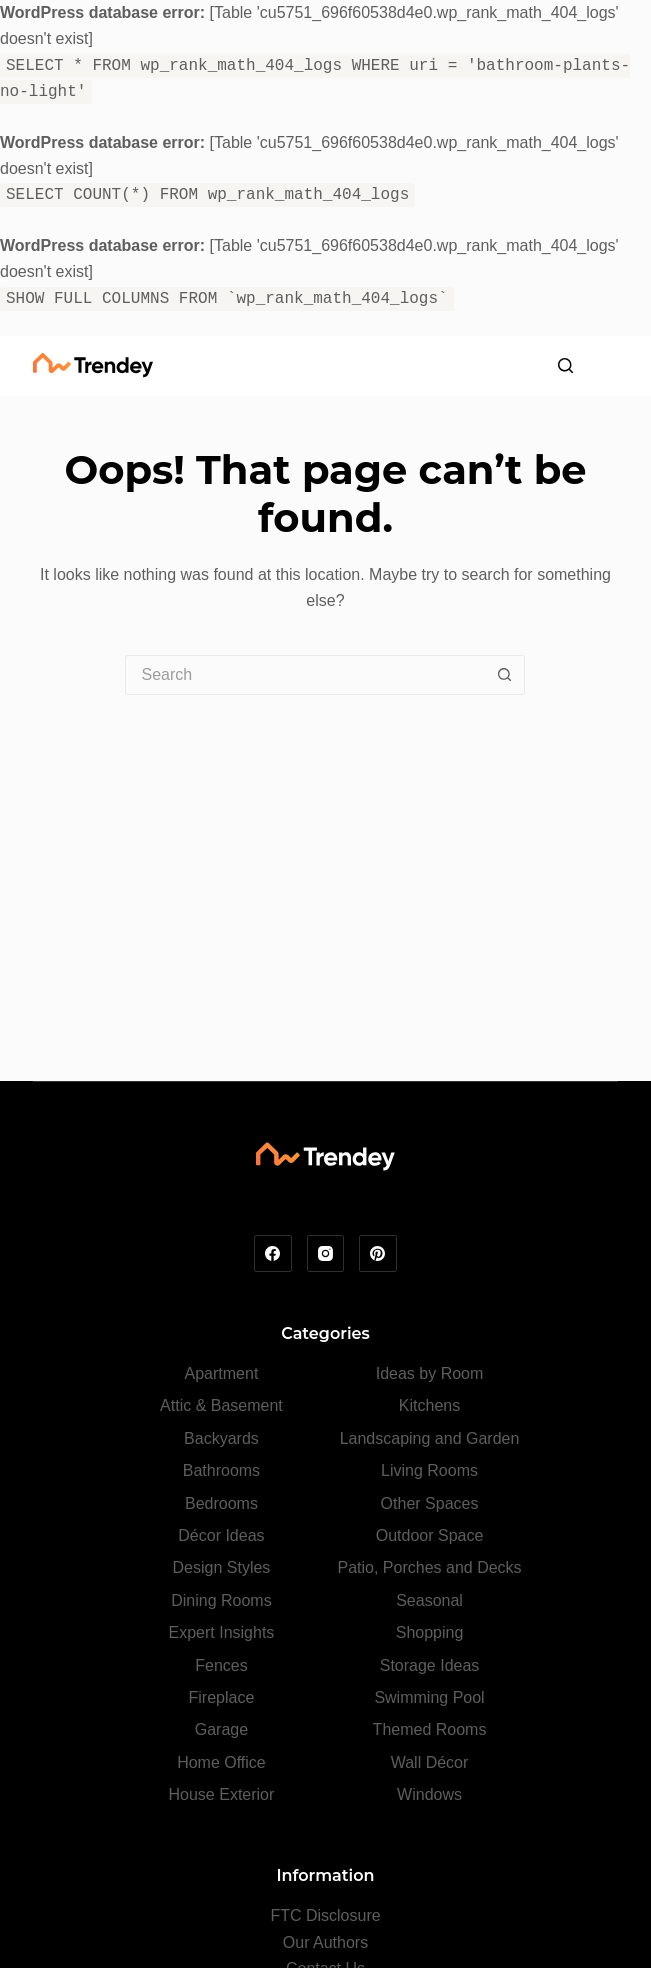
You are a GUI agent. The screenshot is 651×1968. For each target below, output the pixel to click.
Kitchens (429, 1405)
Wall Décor (430, 1762)
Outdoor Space (430, 1535)
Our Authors (325, 1942)
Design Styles (222, 1567)
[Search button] (505, 675)
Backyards (221, 1438)
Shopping (430, 1632)
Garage (221, 1729)
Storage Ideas (430, 1665)
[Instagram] (326, 1254)
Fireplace (222, 1697)
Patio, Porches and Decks (429, 1567)
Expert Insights (222, 1632)
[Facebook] (273, 1254)
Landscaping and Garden (430, 1438)
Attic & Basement (221, 1405)
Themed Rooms (430, 1729)
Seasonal (429, 1600)
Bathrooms (221, 1470)
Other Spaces (430, 1503)
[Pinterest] (378, 1254)
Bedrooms (221, 1503)
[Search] (565, 365)
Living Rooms (429, 1470)
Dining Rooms (221, 1600)
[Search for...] (305, 675)
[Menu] (608, 366)
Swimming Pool (429, 1697)
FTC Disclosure (325, 1915)
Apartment (222, 1373)
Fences (221, 1665)
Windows (429, 1794)
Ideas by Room (430, 1373)
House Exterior (222, 1794)
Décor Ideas (221, 1535)
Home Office (221, 1762)
